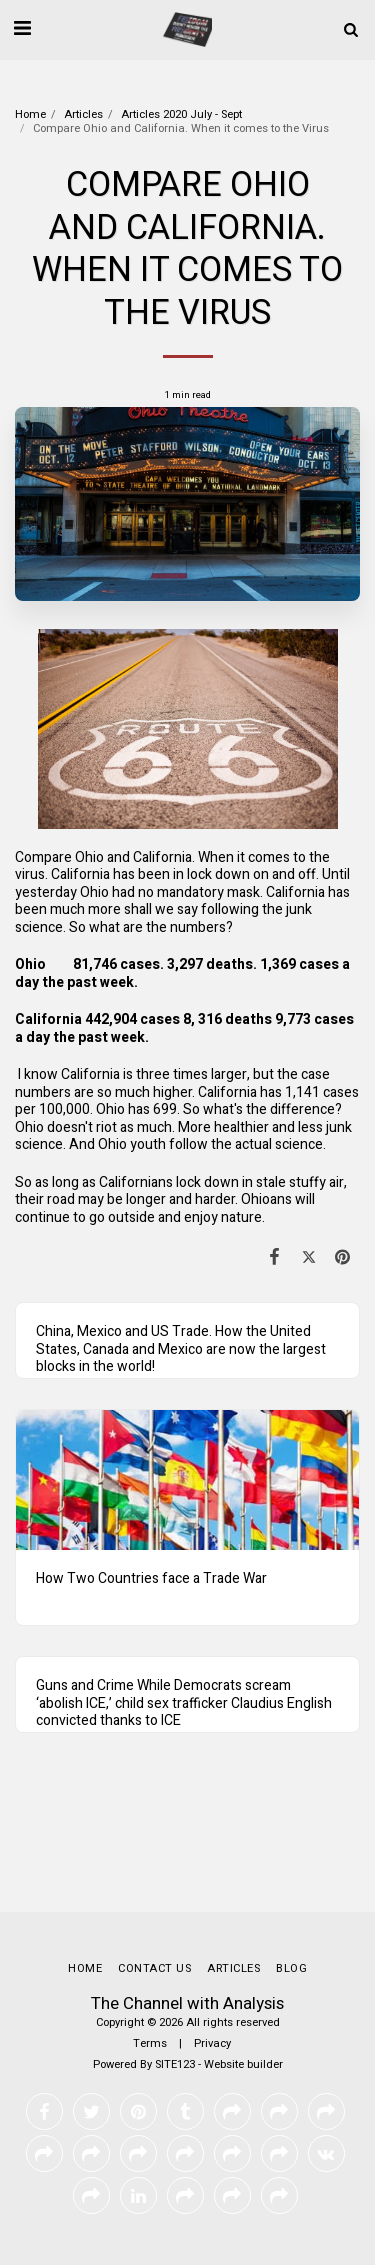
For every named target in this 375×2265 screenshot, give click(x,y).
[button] (22, 28)
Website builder (243, 2064)
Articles (83, 114)
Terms (150, 2043)
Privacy (212, 2043)
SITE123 (175, 2064)
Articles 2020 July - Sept (181, 114)
